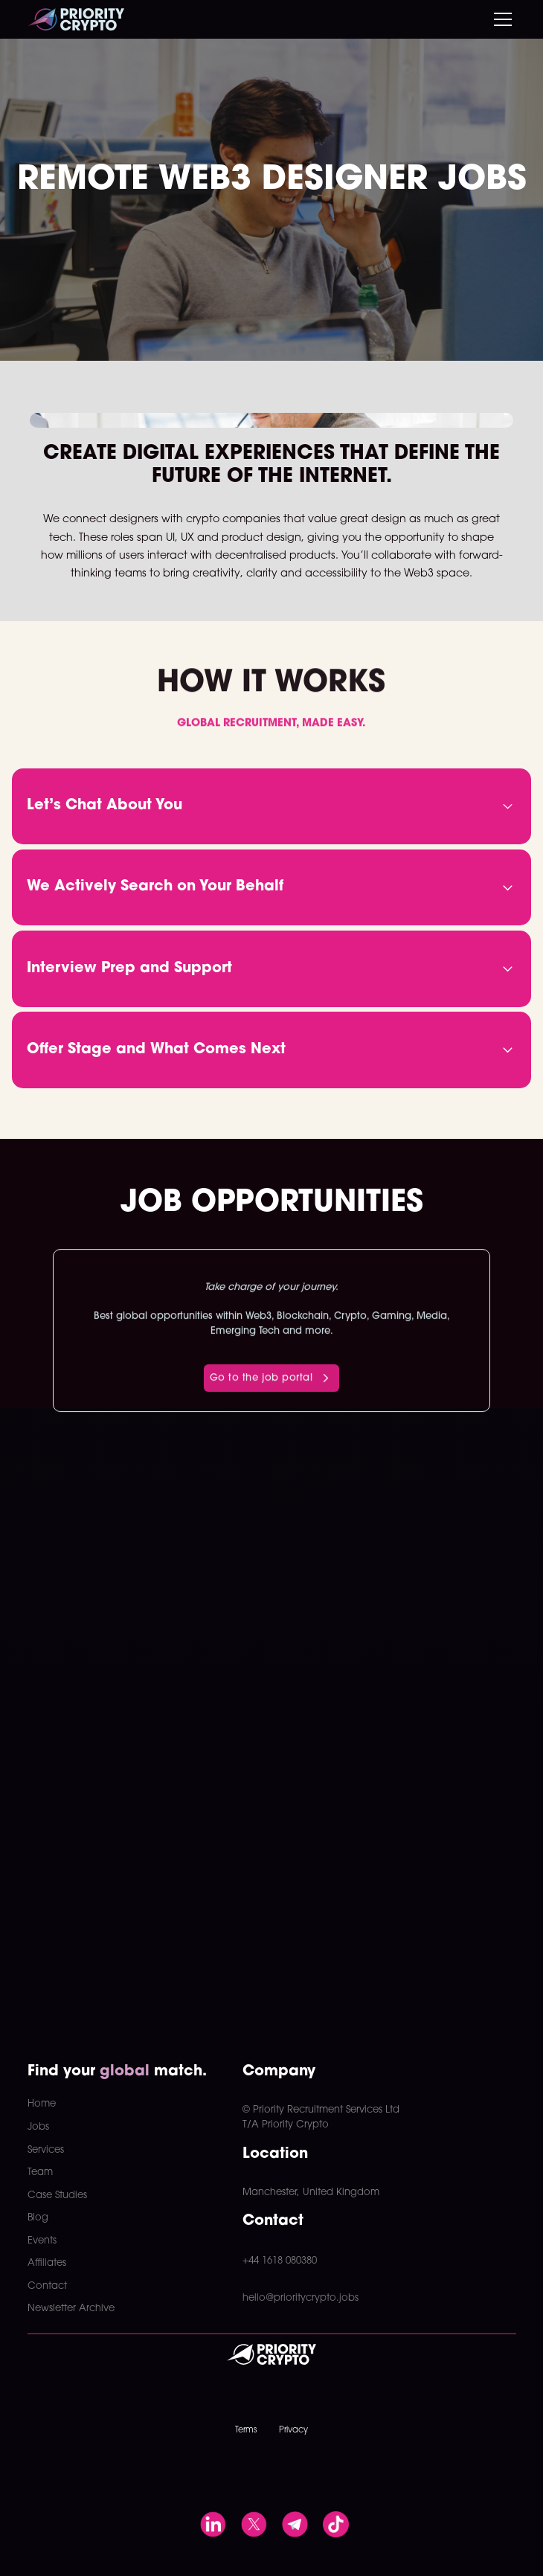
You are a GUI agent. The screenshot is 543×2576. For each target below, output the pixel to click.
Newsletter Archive (71, 2308)
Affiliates (47, 2263)
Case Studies (57, 2195)
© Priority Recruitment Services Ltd (320, 2110)
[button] (500, 19)
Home (42, 2104)
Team (40, 2172)
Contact (47, 2286)
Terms (246, 2430)
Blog (38, 2218)
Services (46, 2150)
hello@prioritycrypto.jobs (300, 2298)
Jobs (38, 2127)
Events (42, 2241)
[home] (76, 19)
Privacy (293, 2430)
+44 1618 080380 (279, 2261)
